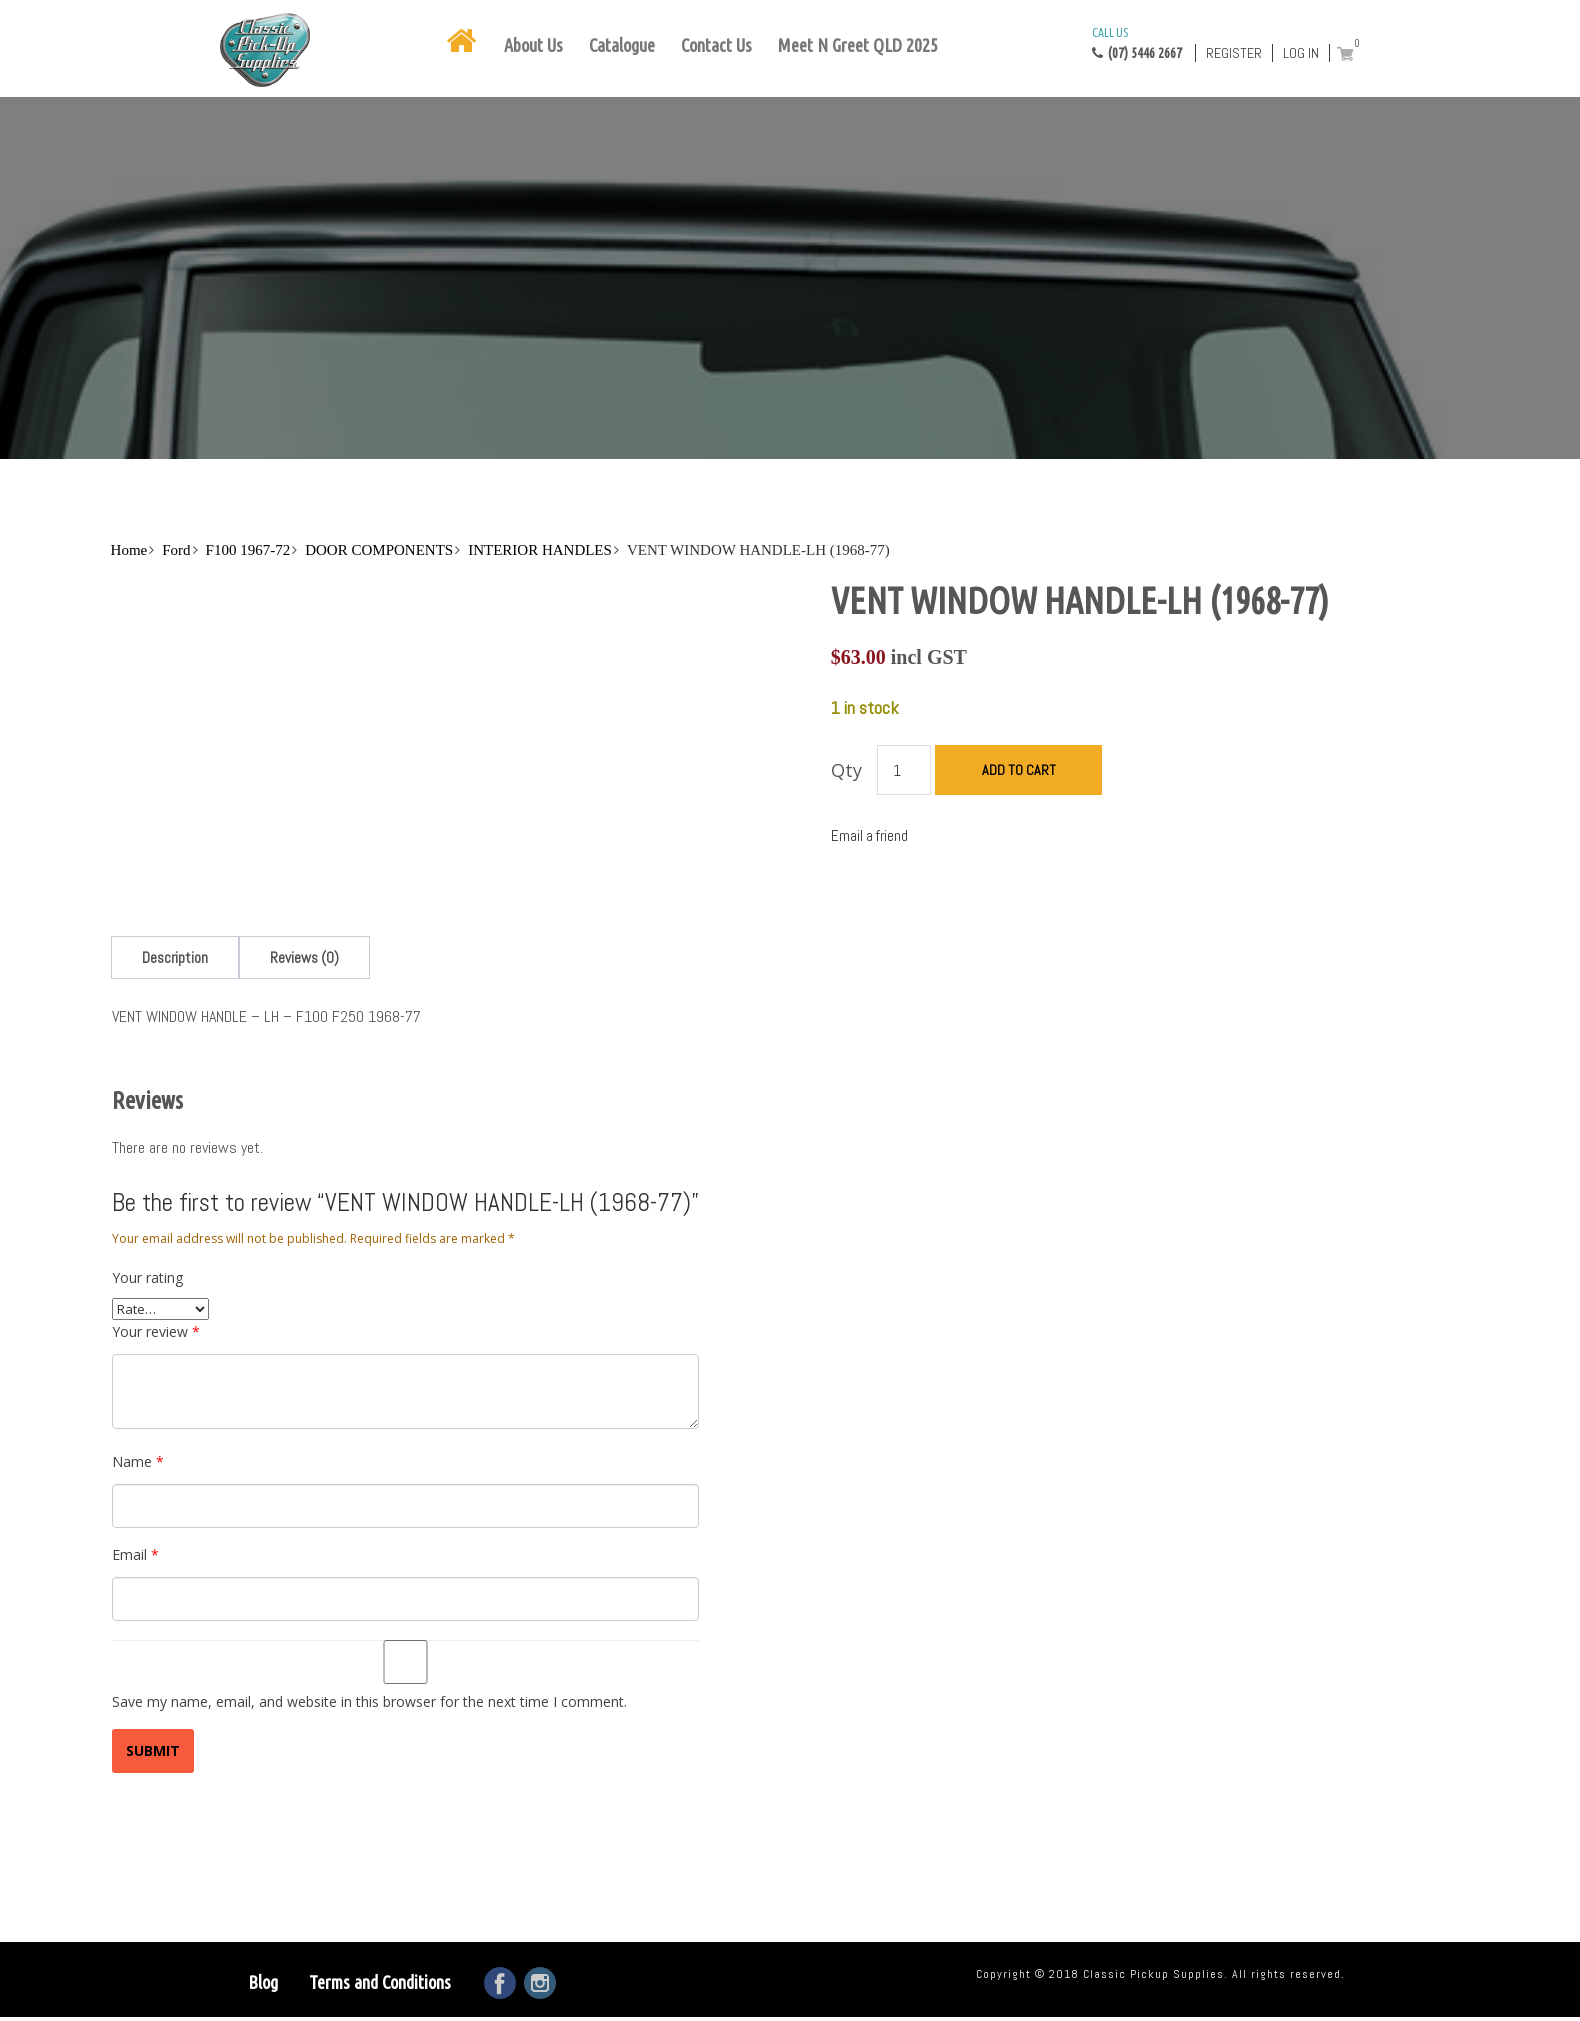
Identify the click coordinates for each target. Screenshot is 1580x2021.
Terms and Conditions (380, 1982)
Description (175, 957)
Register (1234, 53)
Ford (176, 550)
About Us (533, 45)
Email (135, 1554)
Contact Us (716, 45)
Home (129, 550)
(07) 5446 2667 (1137, 42)
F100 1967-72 (248, 550)
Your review (156, 1331)
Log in (1301, 53)
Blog (263, 1982)
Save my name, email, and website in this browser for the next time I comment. (369, 1701)
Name (138, 1461)
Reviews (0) (304, 957)
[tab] (175, 957)
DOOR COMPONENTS (379, 550)
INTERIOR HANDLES (540, 550)
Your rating (147, 1277)
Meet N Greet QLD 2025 (858, 45)
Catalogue (622, 45)
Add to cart (1019, 770)
